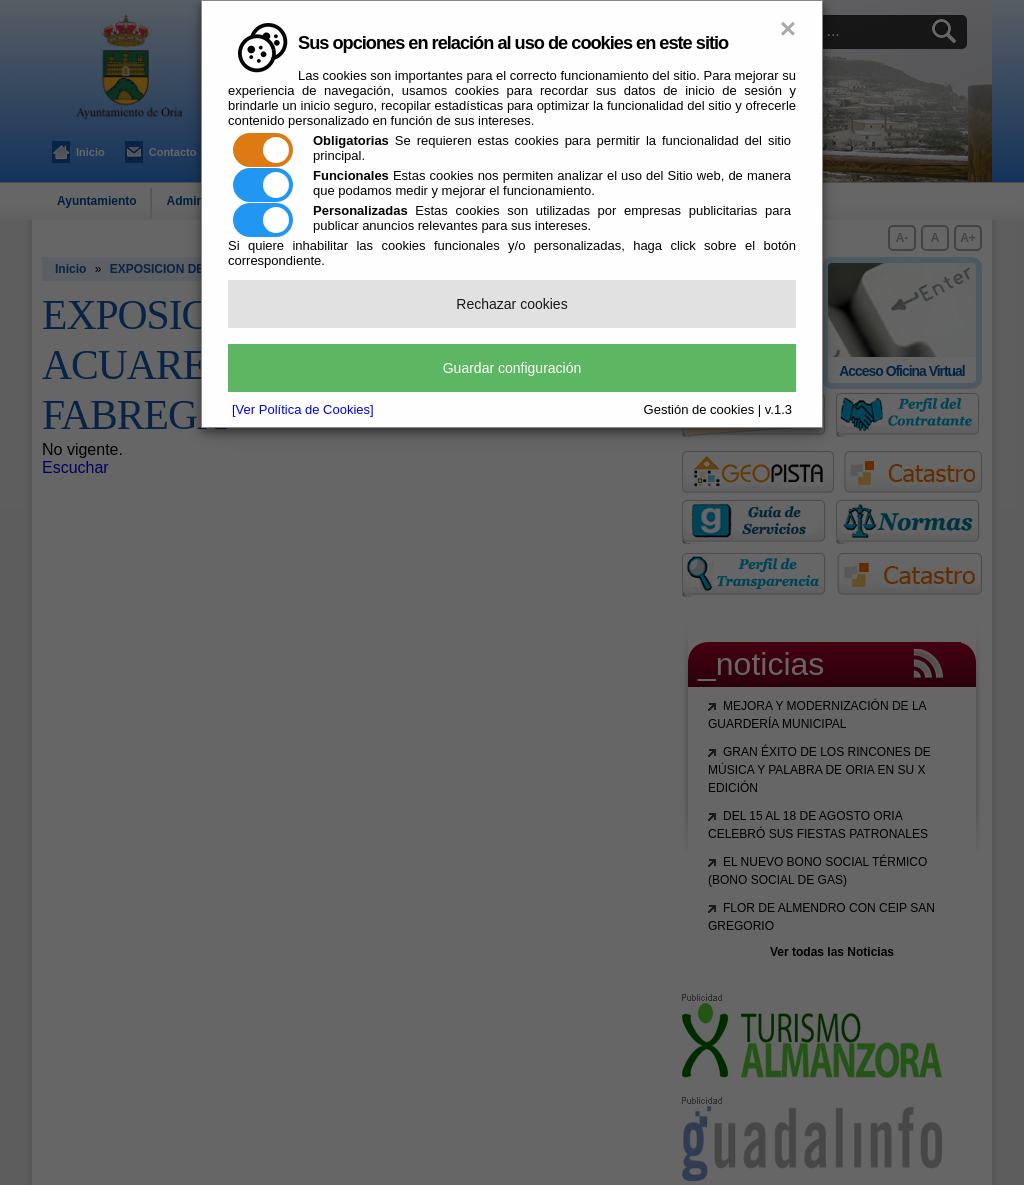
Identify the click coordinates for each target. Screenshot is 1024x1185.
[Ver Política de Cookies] (303, 409)
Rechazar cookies (511, 304)
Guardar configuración (512, 368)
